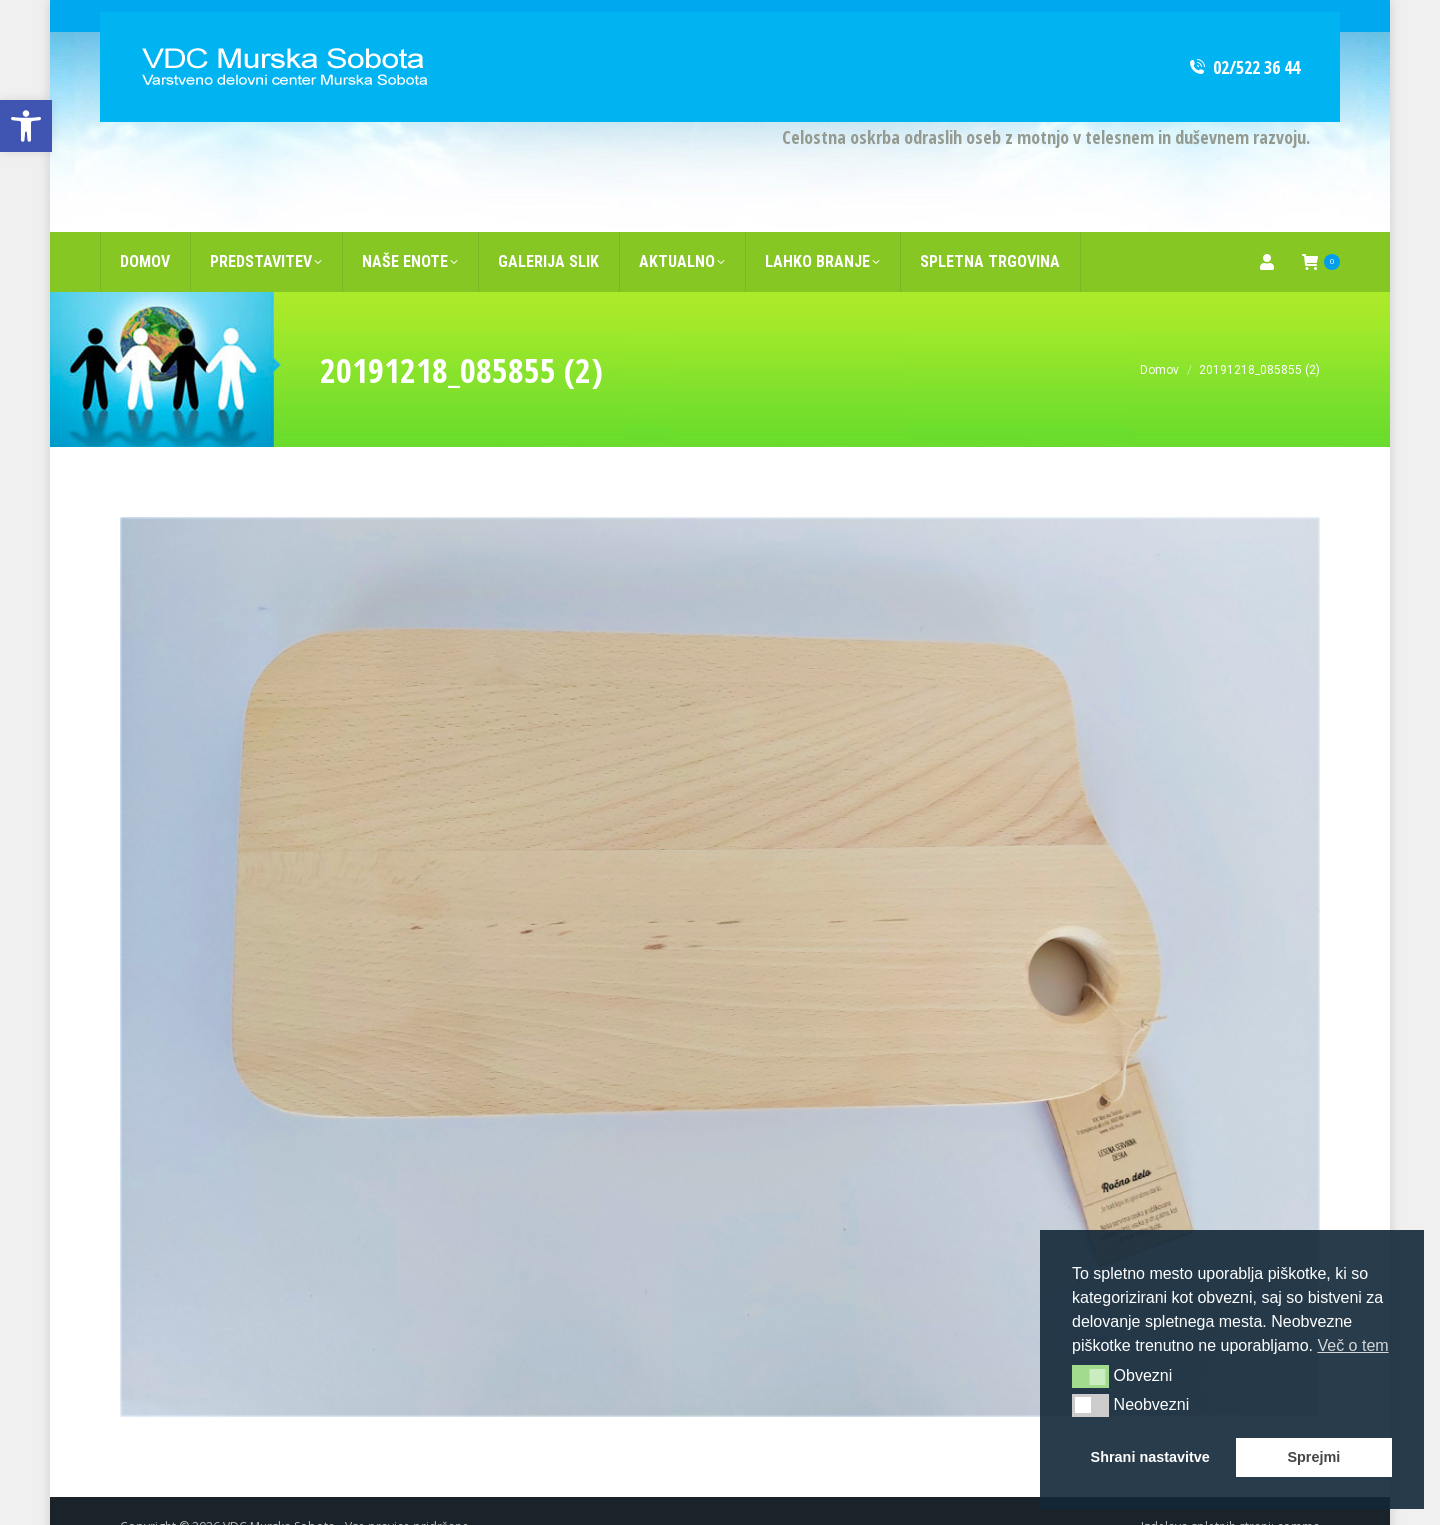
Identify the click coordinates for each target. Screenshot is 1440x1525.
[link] (26, 126)
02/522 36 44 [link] (1243, 35)
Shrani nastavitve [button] (1150, 1457)
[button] (1090, 1376)
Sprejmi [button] (1313, 1457)
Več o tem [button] (1352, 1345)
